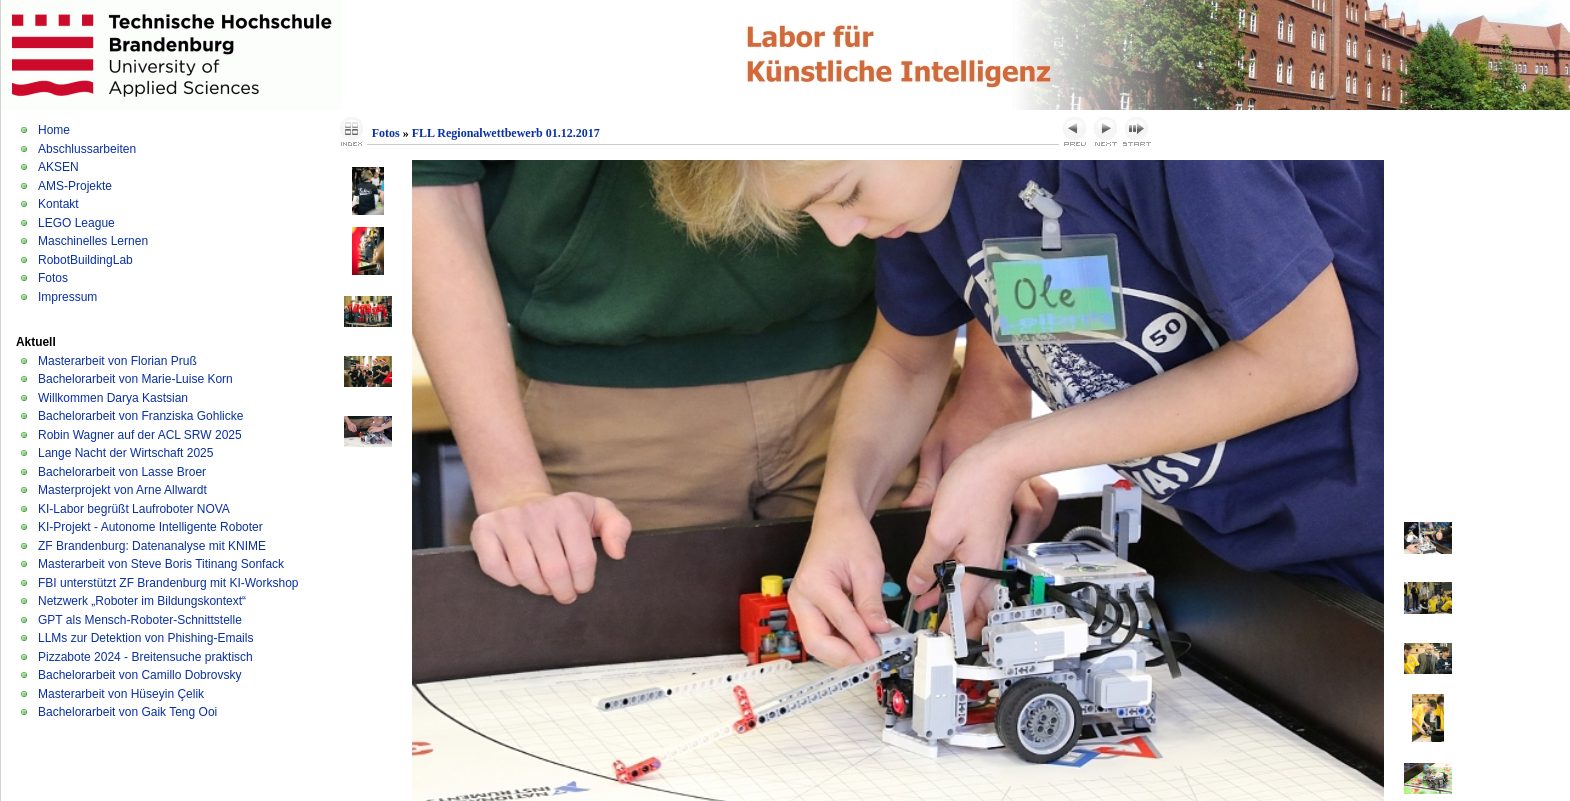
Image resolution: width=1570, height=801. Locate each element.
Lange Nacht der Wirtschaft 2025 (125, 453)
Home (54, 130)
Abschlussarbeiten (87, 149)
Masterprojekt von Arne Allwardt (122, 490)
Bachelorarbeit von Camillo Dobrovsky (139, 675)
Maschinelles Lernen (93, 241)
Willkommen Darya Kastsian (113, 398)
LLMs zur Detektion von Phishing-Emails (145, 638)
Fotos (53, 278)
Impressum (67, 297)
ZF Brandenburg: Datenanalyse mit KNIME (152, 546)
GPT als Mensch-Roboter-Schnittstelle (140, 620)
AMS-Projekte (75, 186)
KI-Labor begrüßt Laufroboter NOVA (134, 509)
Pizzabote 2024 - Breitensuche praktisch (145, 657)
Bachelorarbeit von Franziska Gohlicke (140, 416)
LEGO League (76, 223)
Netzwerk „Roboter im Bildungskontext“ (142, 601)
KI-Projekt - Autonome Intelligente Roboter (150, 527)
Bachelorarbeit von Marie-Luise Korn (135, 379)
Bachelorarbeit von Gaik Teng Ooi (127, 712)
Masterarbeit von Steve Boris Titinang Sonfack (161, 564)
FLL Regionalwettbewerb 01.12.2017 (506, 133)
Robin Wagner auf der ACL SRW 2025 (140, 435)
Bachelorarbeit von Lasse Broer (122, 472)
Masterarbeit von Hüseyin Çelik (121, 694)
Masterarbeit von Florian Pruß (117, 361)
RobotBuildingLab (85, 260)
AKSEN (58, 167)
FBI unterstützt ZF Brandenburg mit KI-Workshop (168, 583)
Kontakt (58, 204)
